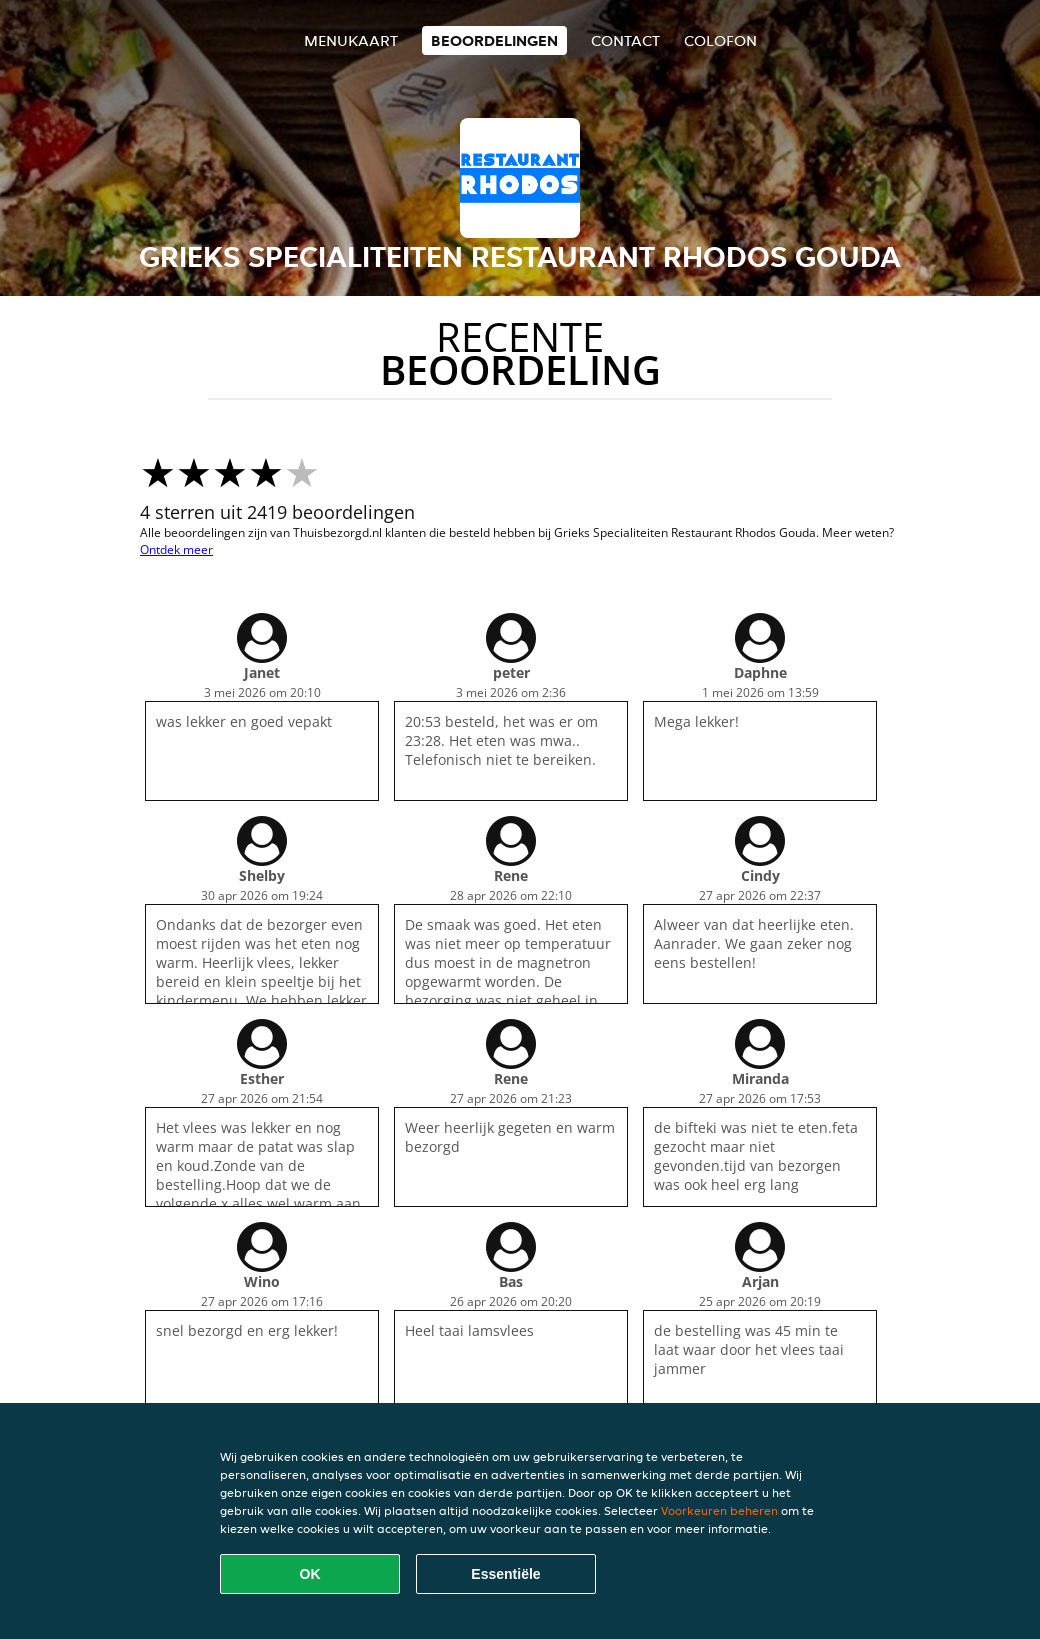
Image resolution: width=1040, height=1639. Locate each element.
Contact (625, 40)
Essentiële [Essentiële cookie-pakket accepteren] (505, 1574)
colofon (720, 40)
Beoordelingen (494, 40)
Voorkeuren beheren (719, 1510)
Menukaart (351, 40)
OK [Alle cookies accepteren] (310, 1574)
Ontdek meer (176, 549)
